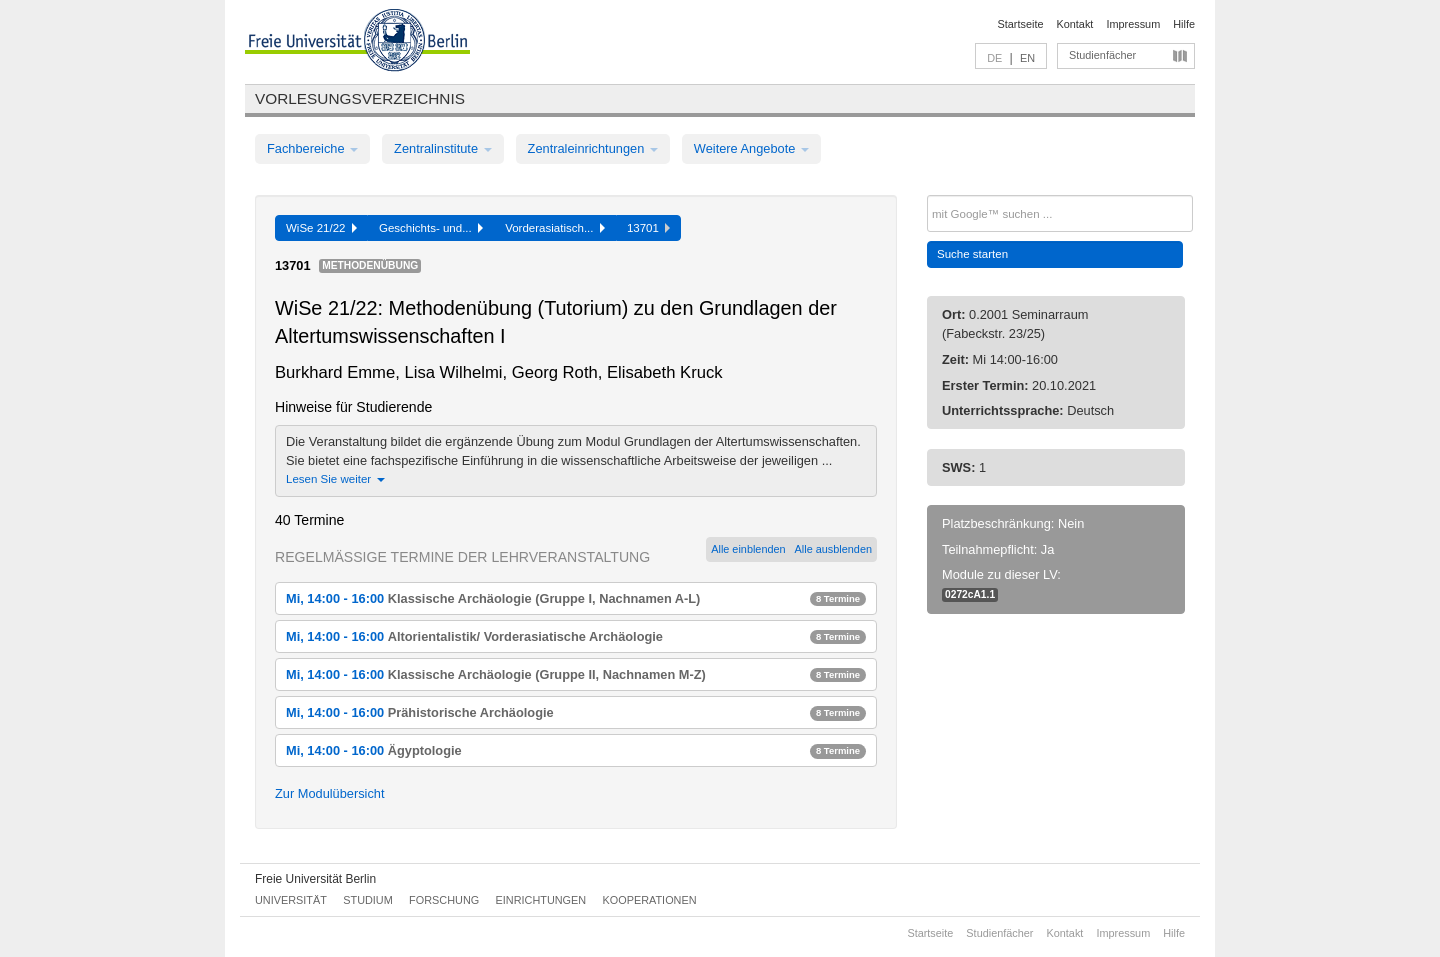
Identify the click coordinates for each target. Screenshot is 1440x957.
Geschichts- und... (431, 228)
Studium (368, 900)
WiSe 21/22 (321, 228)
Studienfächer (1102, 55)
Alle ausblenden (833, 549)
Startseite (1021, 24)
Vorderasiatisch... (555, 228)
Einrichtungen (541, 900)
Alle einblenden (748, 549)
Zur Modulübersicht (330, 793)
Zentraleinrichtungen (593, 148)
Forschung (444, 900)
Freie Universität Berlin (315, 879)
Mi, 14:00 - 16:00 (576, 598)
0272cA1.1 (970, 594)
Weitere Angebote (751, 148)
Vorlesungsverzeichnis (360, 98)
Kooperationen (650, 900)
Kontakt (1075, 24)
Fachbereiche (312, 148)
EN (1027, 58)
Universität (291, 900)
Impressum (1133, 24)
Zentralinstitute (443, 148)
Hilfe (1184, 24)
